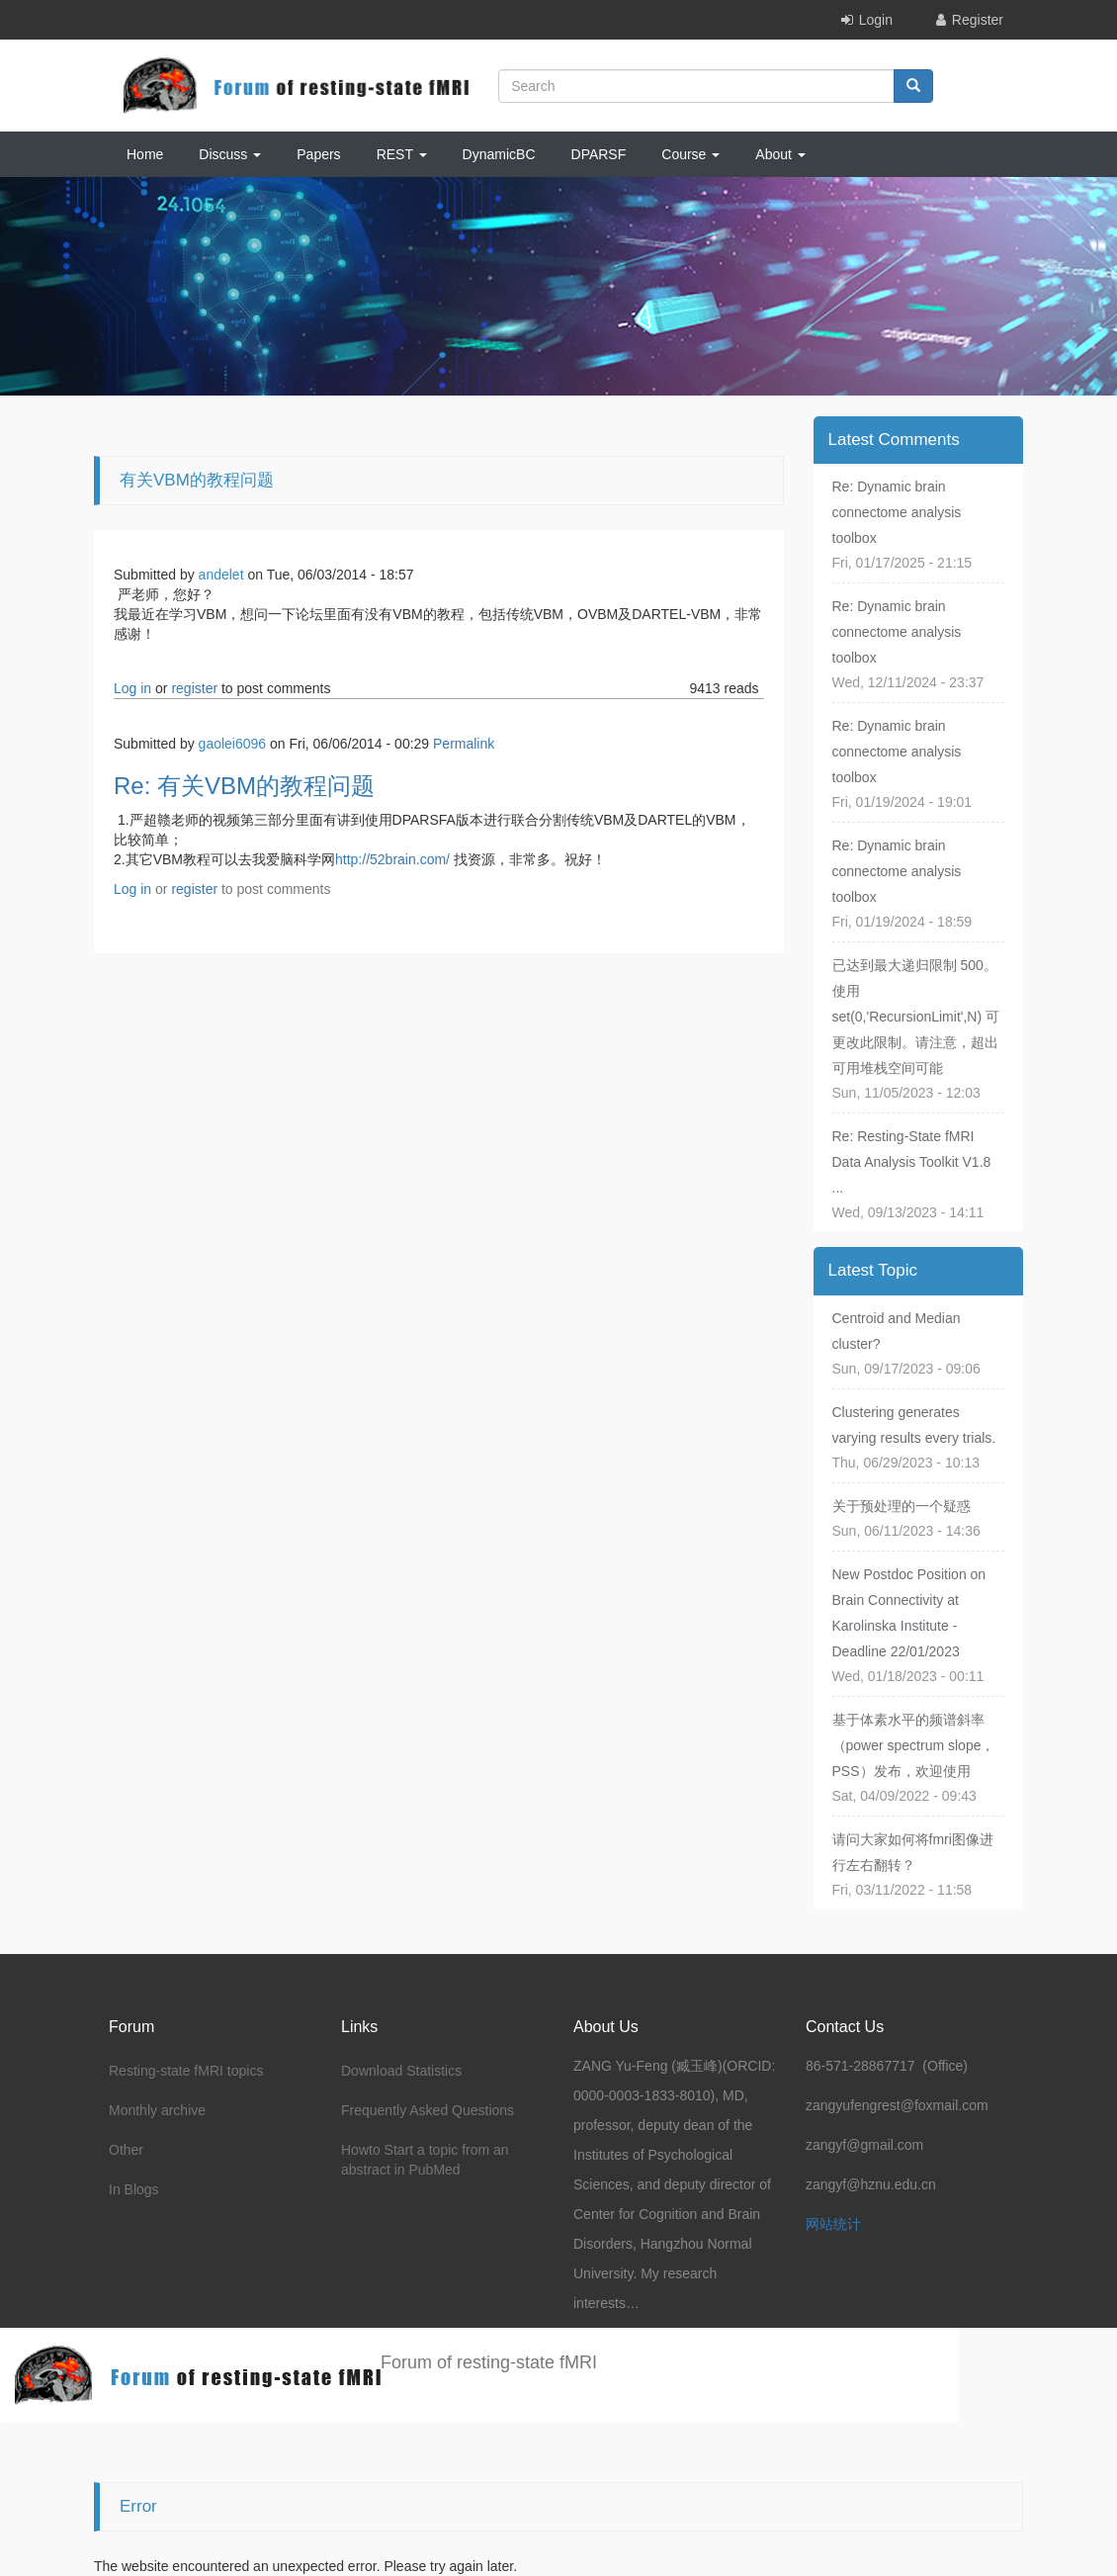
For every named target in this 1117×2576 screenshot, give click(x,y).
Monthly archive (157, 2110)
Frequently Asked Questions (427, 2110)
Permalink (463, 744)
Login (876, 20)
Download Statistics (401, 2071)
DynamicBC (499, 154)
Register (977, 20)
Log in (132, 688)
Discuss (230, 154)
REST (402, 154)
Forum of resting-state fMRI (489, 2362)
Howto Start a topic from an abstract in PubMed (425, 2159)
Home (145, 154)
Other (126, 2150)
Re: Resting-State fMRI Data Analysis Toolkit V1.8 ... (911, 1162)
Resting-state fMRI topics (186, 2071)
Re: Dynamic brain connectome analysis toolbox (897, 512)
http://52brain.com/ (392, 859)
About (780, 154)
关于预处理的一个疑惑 (901, 1506)
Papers (318, 154)
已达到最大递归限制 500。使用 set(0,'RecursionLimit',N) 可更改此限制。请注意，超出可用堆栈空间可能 (916, 1016)
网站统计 (833, 2224)
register (194, 688)
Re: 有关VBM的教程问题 (244, 785)
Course (690, 154)
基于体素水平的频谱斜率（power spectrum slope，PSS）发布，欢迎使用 (913, 1745)
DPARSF (599, 154)
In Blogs (134, 2189)
